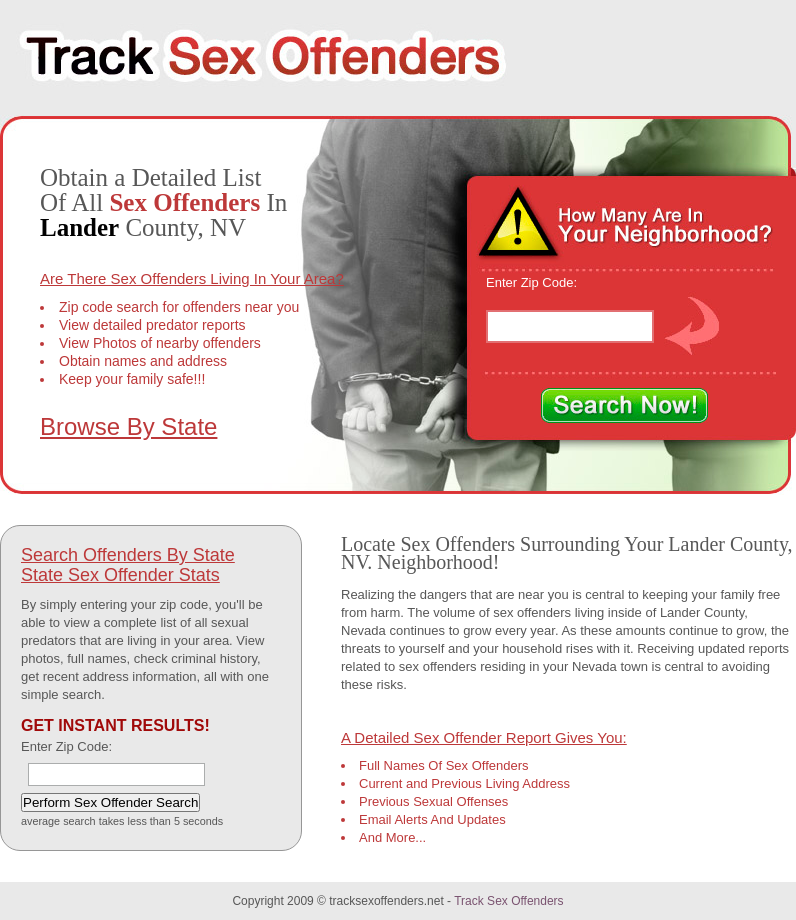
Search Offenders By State (128, 555)
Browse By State (128, 426)
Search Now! (624, 406)
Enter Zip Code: (531, 282)
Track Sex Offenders (508, 901)
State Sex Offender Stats (120, 575)
